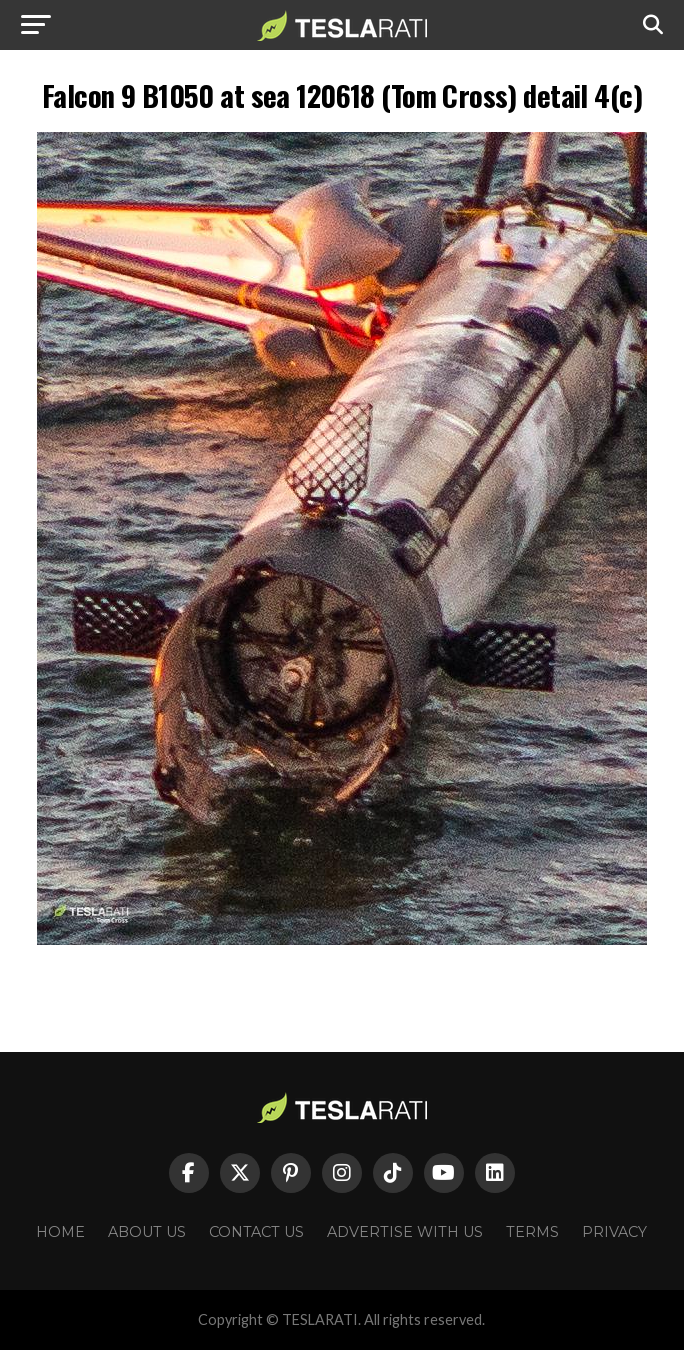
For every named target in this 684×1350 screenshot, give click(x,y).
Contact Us (256, 1232)
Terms (532, 1232)
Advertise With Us (405, 1232)
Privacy (614, 1232)
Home (60, 1232)
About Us (147, 1232)
